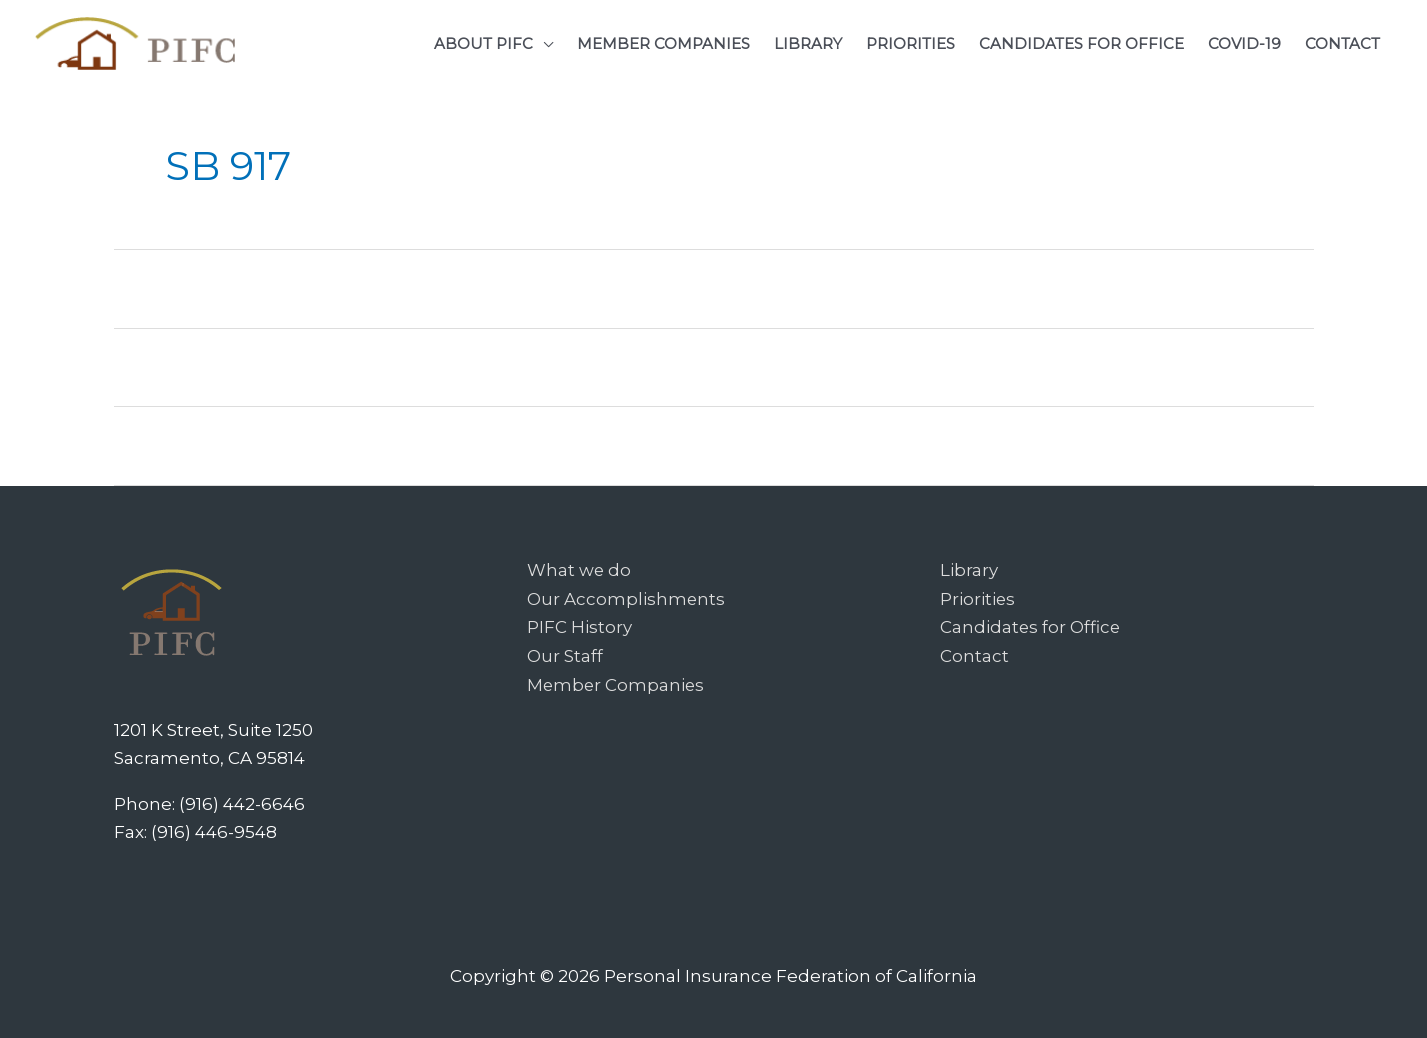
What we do (579, 570)
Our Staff (565, 654)
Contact (974, 654)
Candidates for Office (1031, 626)
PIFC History (579, 626)
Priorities (978, 598)
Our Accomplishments (626, 598)
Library (969, 570)
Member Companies (617, 682)
